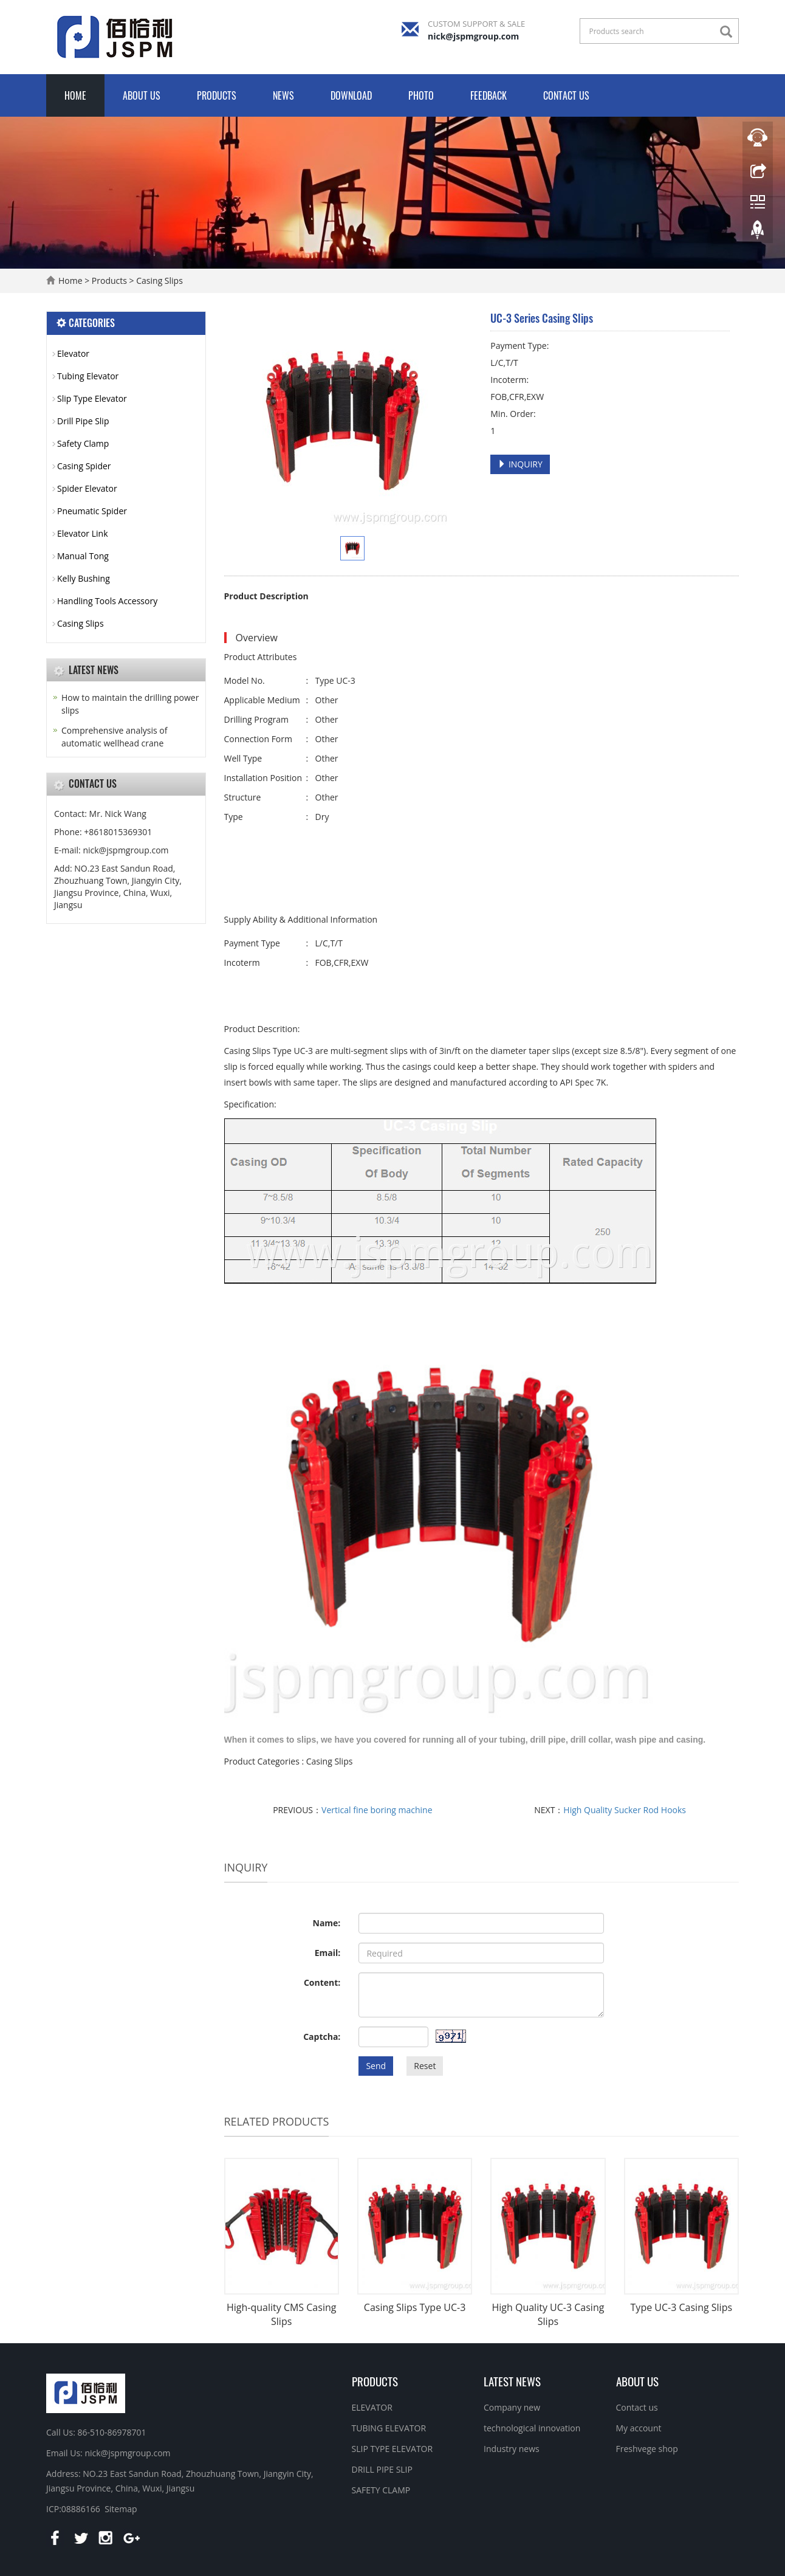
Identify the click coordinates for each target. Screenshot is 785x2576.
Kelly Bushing (83, 578)
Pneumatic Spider (92, 511)
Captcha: (321, 2036)
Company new (512, 2407)
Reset (425, 2065)
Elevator (73, 353)
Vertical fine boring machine (377, 1810)
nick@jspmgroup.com (473, 36)
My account (639, 2428)
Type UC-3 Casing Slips (682, 2307)
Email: (328, 1952)
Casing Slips (158, 280)
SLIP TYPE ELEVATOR (392, 2448)
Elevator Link (82, 533)
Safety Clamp (83, 443)
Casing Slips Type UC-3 (415, 2307)
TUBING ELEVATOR (389, 2428)
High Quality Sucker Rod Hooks (624, 1810)
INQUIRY (520, 464)
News (283, 95)
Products (216, 95)
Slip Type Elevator (92, 398)
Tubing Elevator (87, 376)
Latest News (512, 2380)
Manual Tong (83, 556)
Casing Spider (84, 466)
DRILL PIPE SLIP (382, 2469)
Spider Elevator (87, 488)
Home (75, 95)
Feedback (488, 95)
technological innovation (532, 2428)
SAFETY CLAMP (381, 2490)
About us (141, 95)
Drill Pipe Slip (83, 421)
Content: (322, 1982)
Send (376, 2065)
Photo (421, 95)
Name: (327, 1923)
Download (351, 95)
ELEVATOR (372, 2407)
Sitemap (121, 2509)
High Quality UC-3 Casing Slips (548, 2314)
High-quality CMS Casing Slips (281, 2314)
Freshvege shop (647, 2448)
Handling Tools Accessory (107, 601)
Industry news (512, 2448)
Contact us (566, 95)
